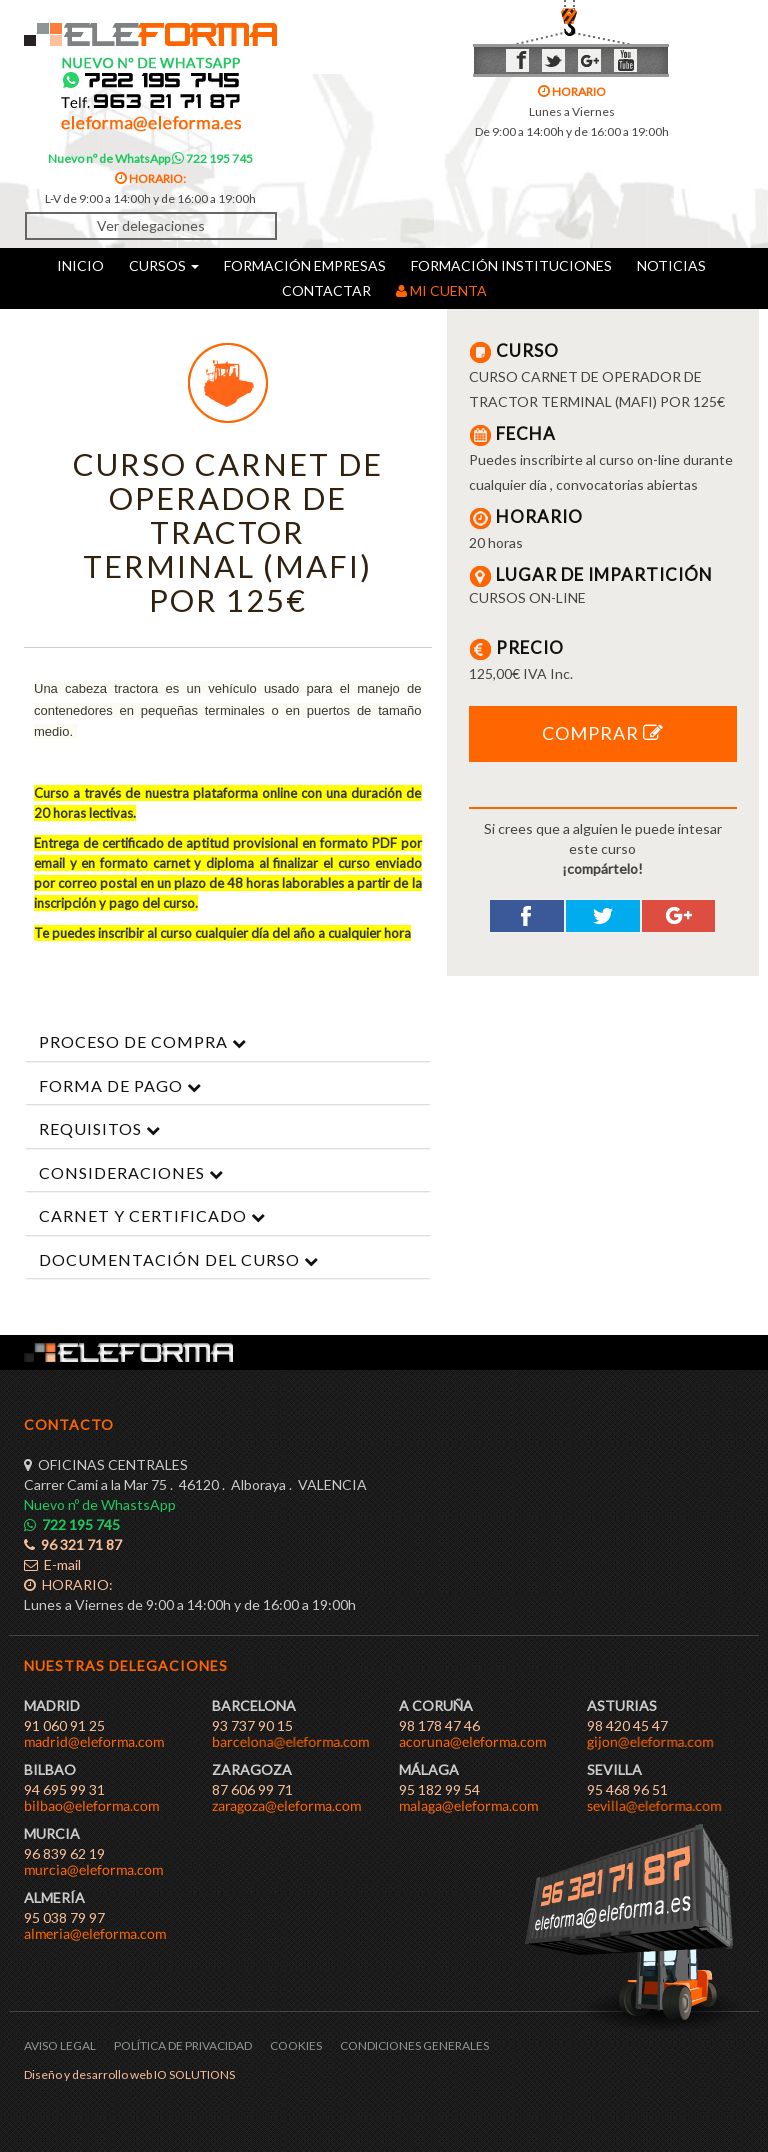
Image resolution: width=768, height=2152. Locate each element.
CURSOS (164, 265)
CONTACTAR (326, 290)
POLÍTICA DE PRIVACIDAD (183, 2045)
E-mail (52, 1564)
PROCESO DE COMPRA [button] (143, 1041)
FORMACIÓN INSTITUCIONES (511, 265)
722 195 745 (212, 158)
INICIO (80, 265)
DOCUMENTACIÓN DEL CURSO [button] (179, 1259)
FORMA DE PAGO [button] (120, 1085)
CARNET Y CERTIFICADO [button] (152, 1215)
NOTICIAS (671, 265)
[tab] (228, 1042)
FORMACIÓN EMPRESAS (305, 265)
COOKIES (296, 2045)
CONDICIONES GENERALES (414, 2045)
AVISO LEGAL (60, 2045)
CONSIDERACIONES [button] (131, 1172)
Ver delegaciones (151, 225)
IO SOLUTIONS (194, 2074)
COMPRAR (603, 733)
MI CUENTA (441, 290)
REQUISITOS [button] (100, 1128)
